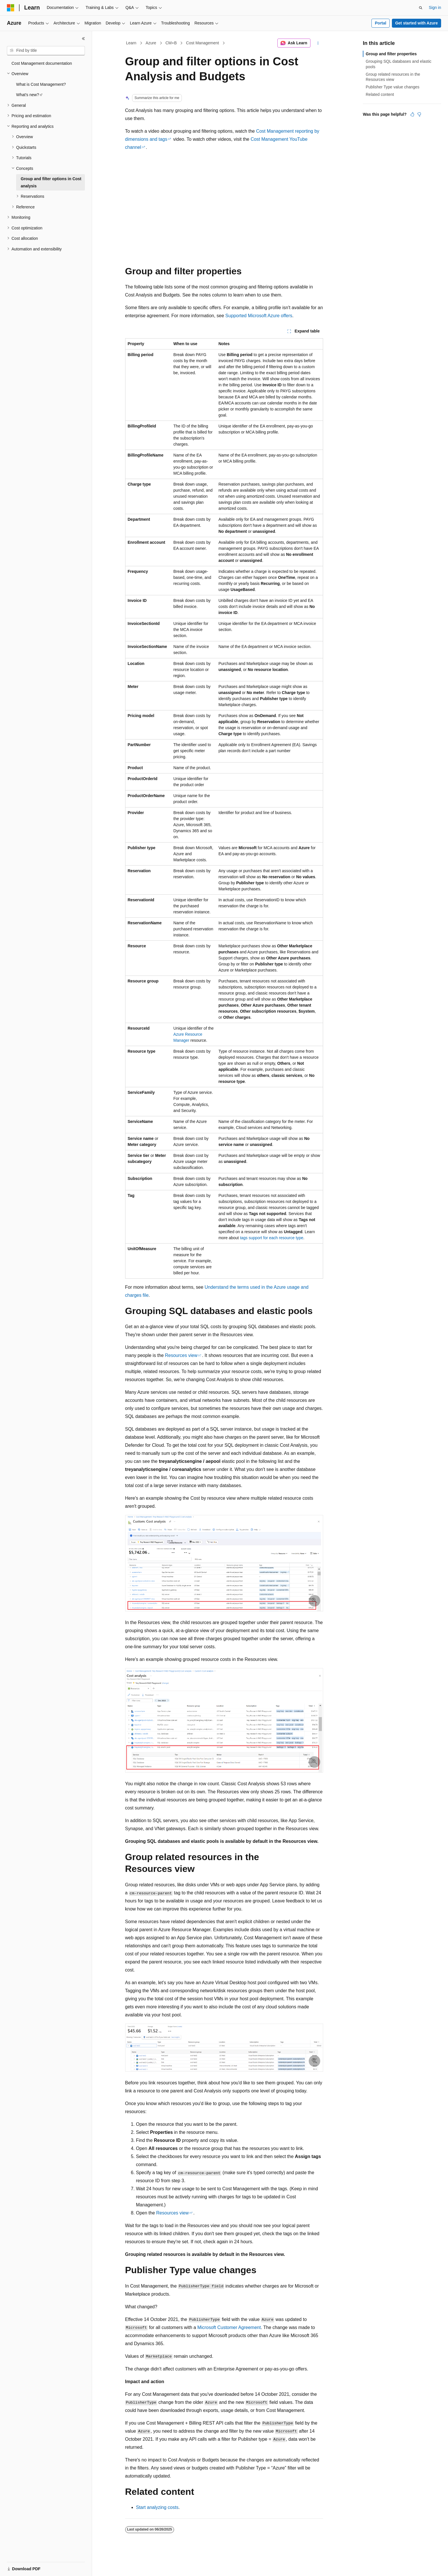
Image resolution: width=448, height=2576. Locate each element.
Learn (131, 43)
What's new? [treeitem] (27, 94)
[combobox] (46, 50)
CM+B (171, 43)
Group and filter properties (391, 54)
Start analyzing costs (157, 2507)
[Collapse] (83, 38)
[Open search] (420, 8)
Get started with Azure (416, 23)
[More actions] (318, 43)
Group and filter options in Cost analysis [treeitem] (51, 182)
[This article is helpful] (412, 114)
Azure (151, 43)
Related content (380, 94)
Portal (380, 23)
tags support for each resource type (271, 1237)
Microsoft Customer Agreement (229, 2327)
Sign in (435, 7)
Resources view (181, 1355)
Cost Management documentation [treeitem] (42, 63)
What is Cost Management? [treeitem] (41, 84)
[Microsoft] (10, 8)
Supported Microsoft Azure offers (258, 315)
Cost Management (202, 43)
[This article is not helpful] (419, 114)
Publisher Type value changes (393, 87)
